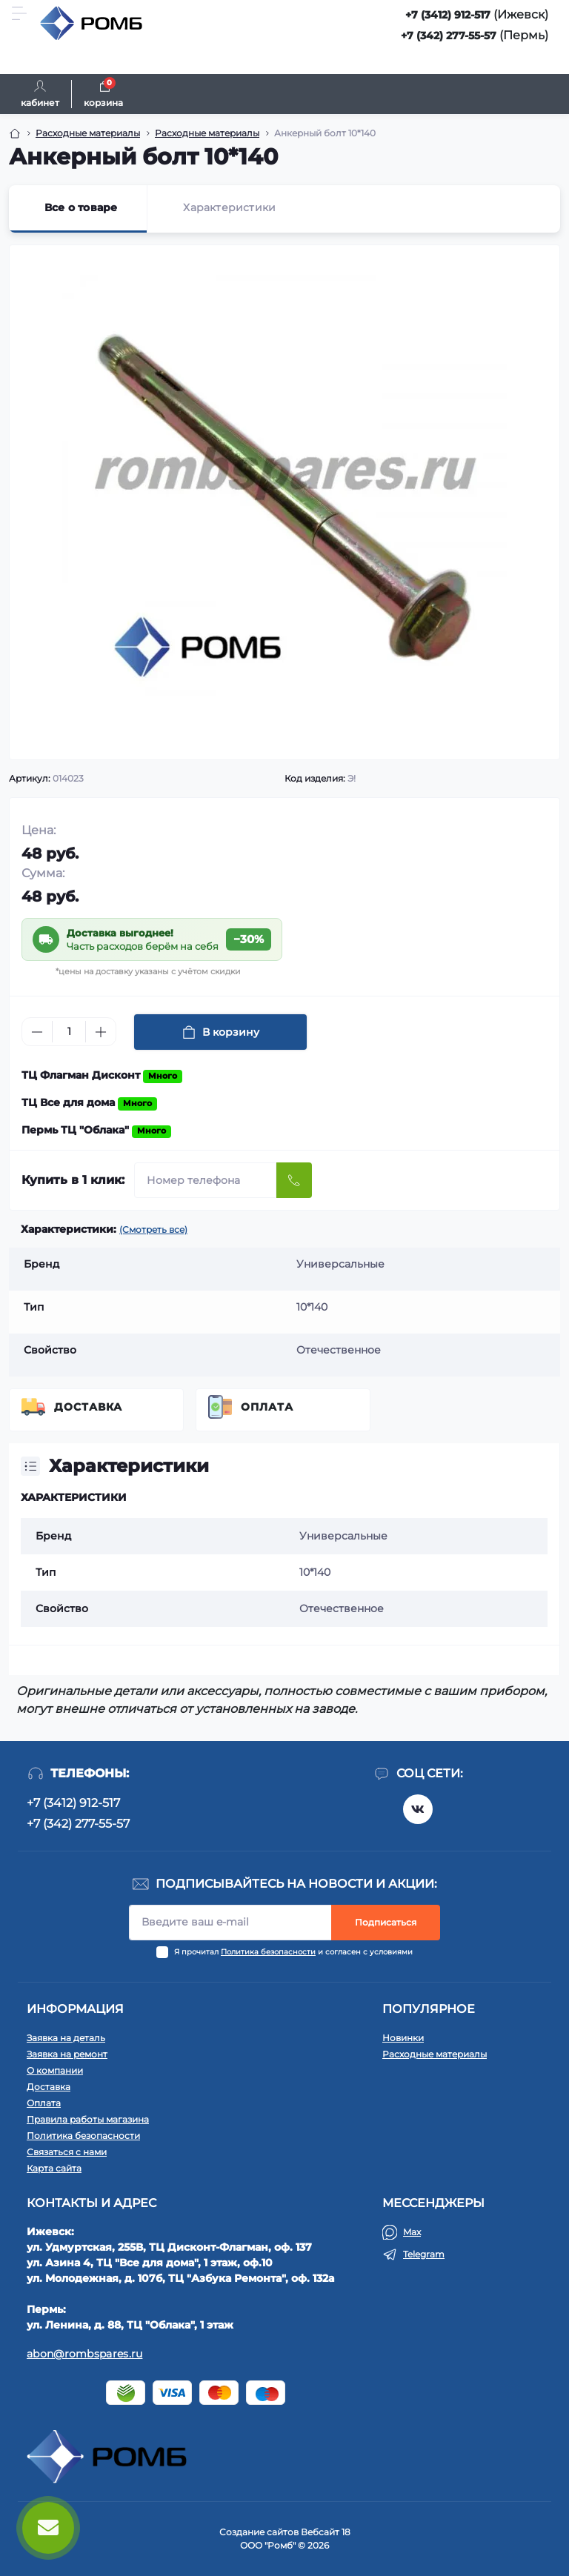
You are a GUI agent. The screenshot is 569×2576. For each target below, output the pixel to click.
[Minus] (37, 1032)
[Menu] (19, 13)
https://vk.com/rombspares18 (418, 1809)
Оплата (267, 1407)
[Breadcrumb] (15, 133)
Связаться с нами (67, 2151)
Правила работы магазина (88, 2119)
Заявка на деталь (66, 2037)
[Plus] (101, 1032)
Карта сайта (54, 2168)
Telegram (424, 2254)
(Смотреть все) (153, 1229)
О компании (55, 2070)
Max (412, 2231)
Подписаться (385, 1922)
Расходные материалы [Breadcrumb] (88, 133)
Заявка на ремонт (67, 2054)
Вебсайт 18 (325, 2531)
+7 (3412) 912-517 (447, 14)
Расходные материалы (434, 2054)
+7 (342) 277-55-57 (448, 35)
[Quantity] (69, 1031)
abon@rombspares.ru (84, 2353)
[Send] (294, 1180)
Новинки (403, 2037)
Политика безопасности (268, 1952)
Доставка (88, 1407)
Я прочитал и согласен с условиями (293, 1952)
